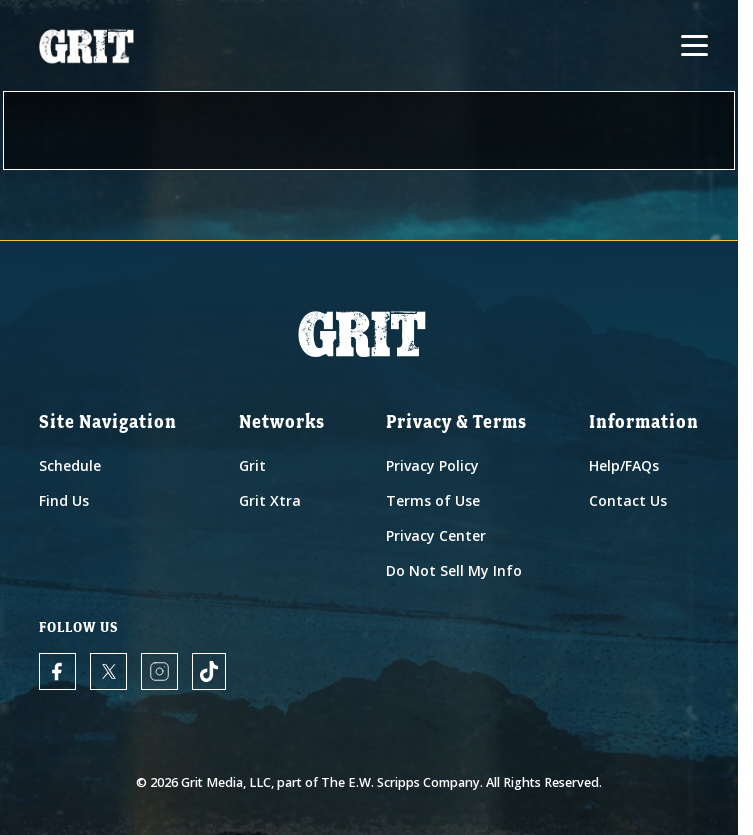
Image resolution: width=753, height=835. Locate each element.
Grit (252, 465)
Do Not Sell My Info (454, 570)
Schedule (70, 465)
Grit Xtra (270, 500)
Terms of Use (433, 500)
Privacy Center (436, 535)
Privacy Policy (432, 465)
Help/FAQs (624, 465)
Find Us (64, 500)
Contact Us (628, 500)
